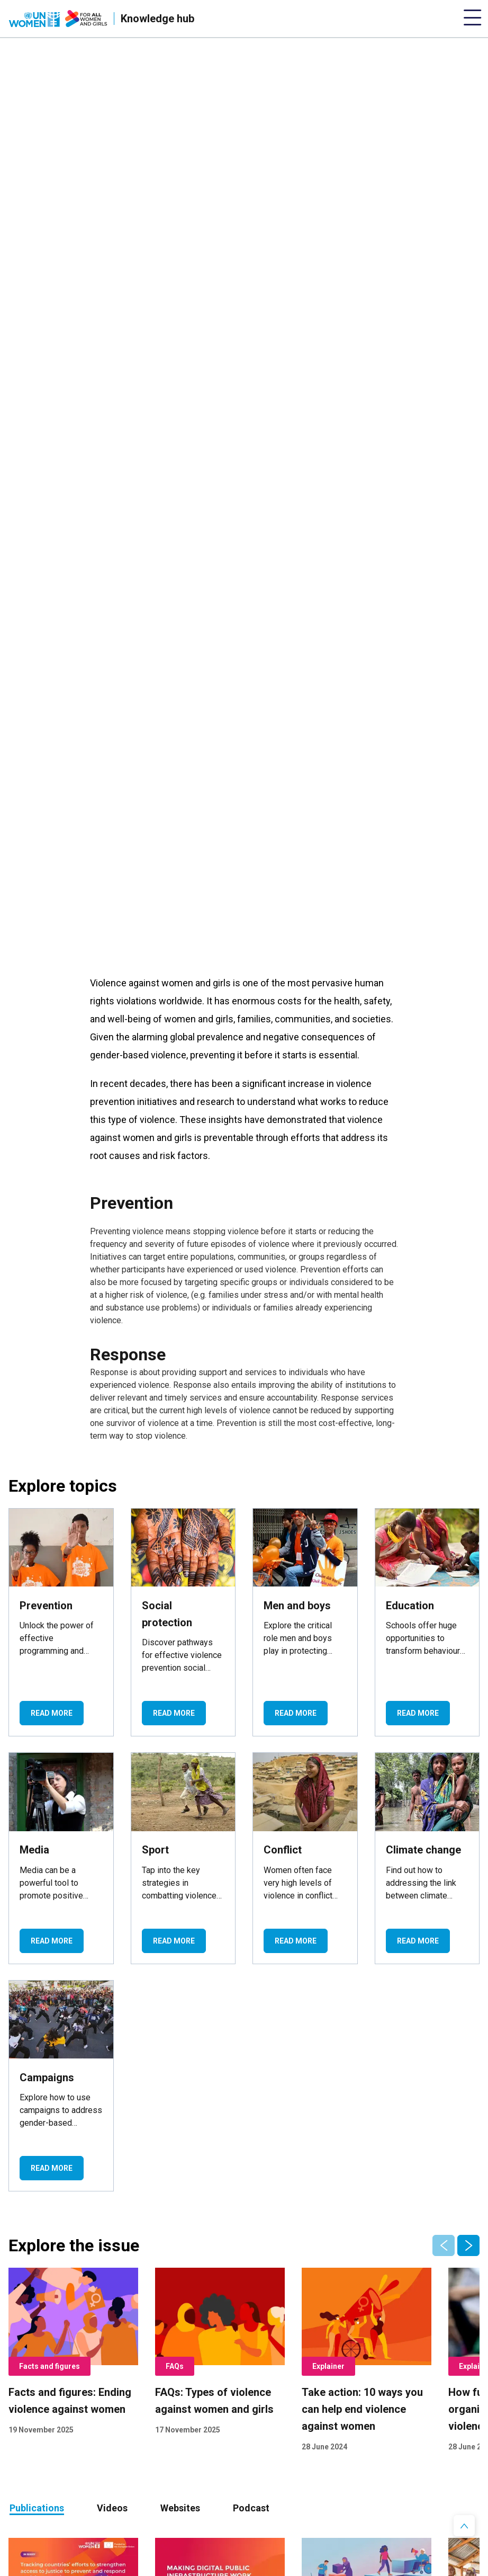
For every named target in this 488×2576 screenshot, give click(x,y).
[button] (468, 2245)
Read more (52, 1713)
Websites (180, 2507)
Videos (112, 2507)
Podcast (251, 2507)
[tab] (36, 2508)
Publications (37, 2507)
